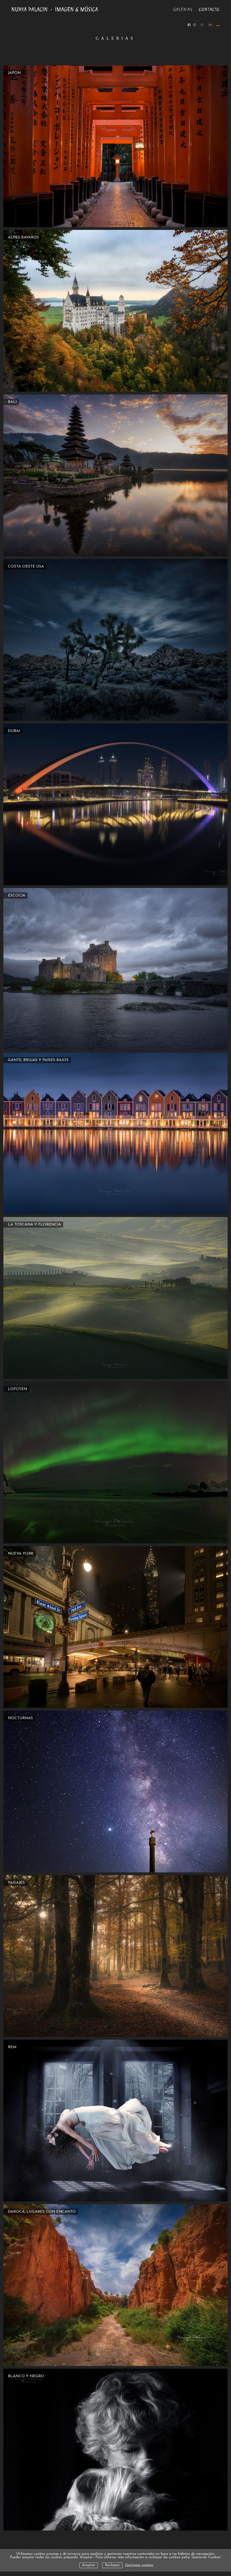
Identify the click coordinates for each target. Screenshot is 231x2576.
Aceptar (88, 2565)
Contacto (209, 9)
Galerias (183, 9)
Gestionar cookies (139, 2565)
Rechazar (112, 2565)
